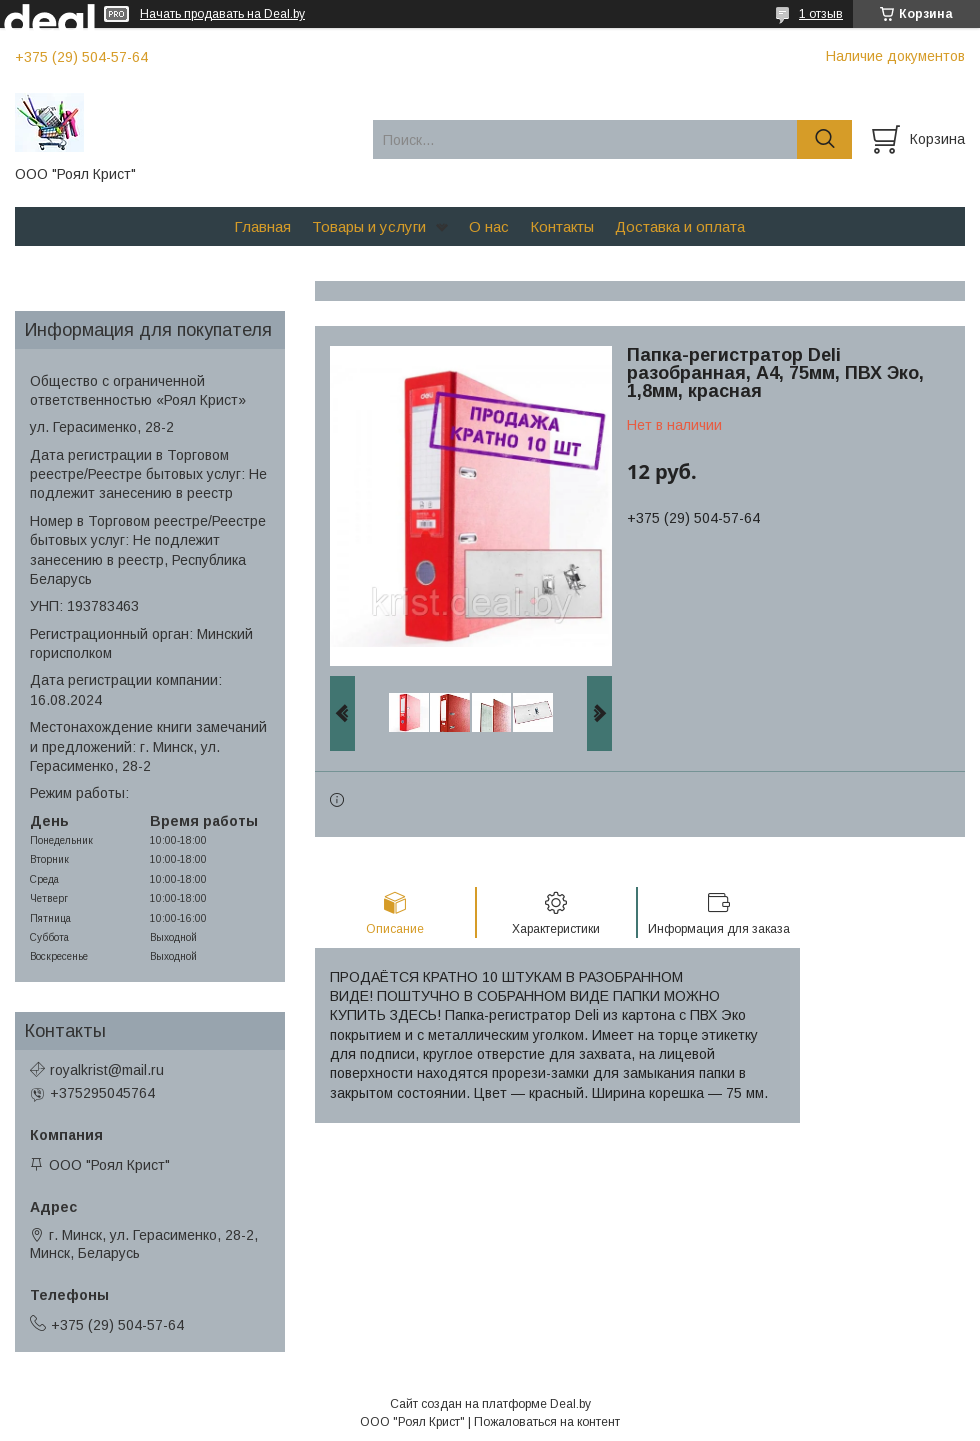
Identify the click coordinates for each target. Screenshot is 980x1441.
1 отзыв (821, 14)
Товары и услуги (369, 226)
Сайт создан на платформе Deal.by (490, 1404)
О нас (489, 226)
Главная (262, 226)
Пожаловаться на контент (547, 1422)
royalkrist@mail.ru (107, 1070)
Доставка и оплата (680, 226)
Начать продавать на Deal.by (222, 14)
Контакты (562, 226)
